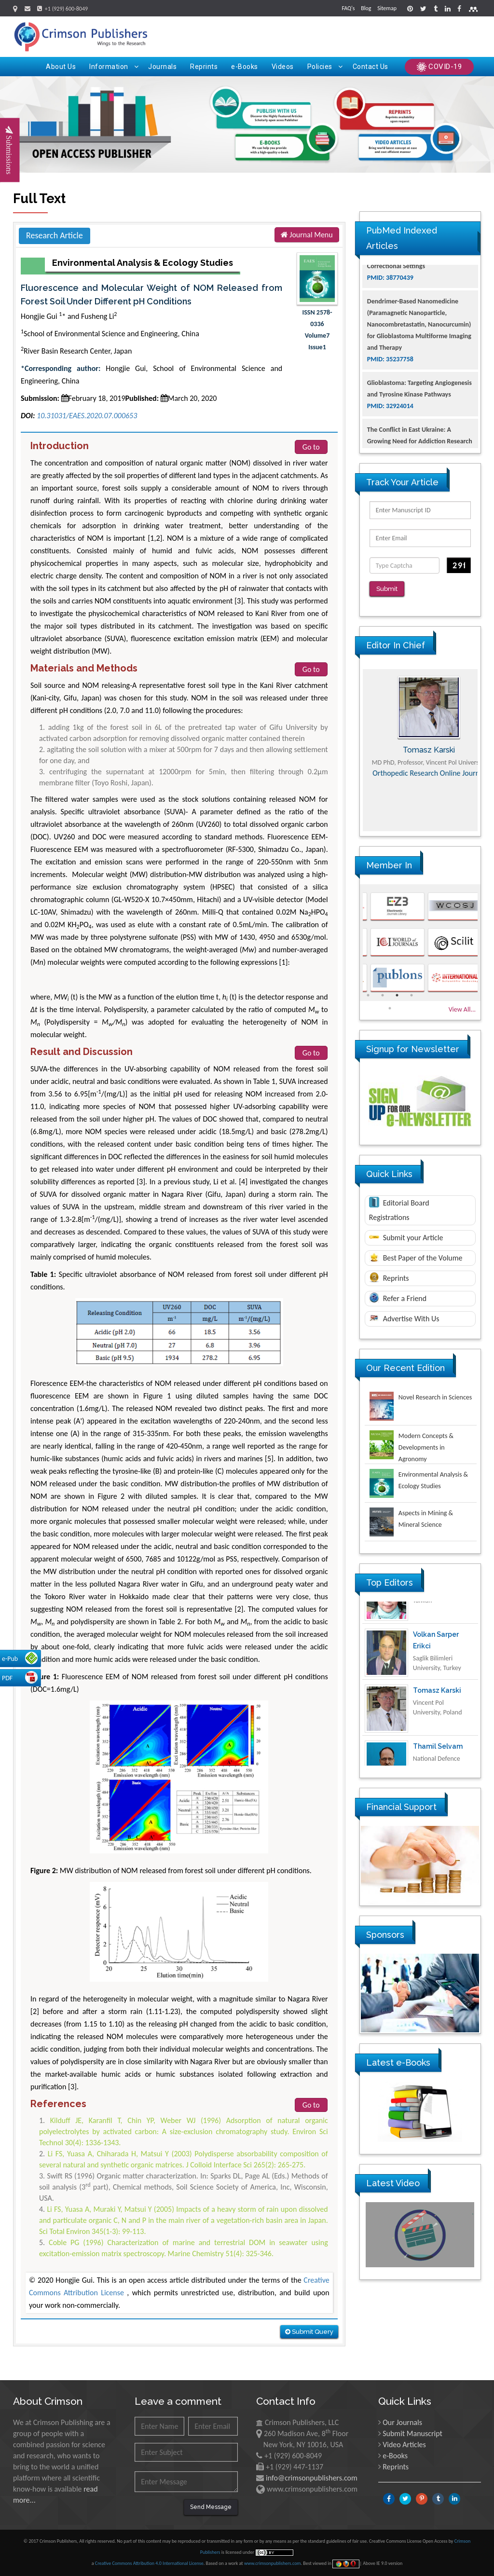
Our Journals (402, 2422)
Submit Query (309, 2331)
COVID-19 (439, 67)
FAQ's (348, 8)
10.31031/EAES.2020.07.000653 (87, 415)
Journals (162, 66)
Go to (311, 447)
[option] (420, 743)
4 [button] (411, 988)
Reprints (204, 66)
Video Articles (404, 2444)
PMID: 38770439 (390, 313)
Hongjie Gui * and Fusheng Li (69, 316)
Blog (366, 8)
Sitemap (387, 8)
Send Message (211, 2507)
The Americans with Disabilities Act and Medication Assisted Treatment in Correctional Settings (420, 289)
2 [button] (382, 988)
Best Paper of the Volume (416, 1251)
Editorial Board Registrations (399, 1203)
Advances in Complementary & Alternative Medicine (420, 781)
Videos (283, 66)
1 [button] (368, 988)
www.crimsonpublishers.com (272, 2563)
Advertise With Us (404, 1311)
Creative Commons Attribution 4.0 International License (149, 2563)
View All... (462, 1003)
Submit (390, 589)
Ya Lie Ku (428, 1605)
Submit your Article (406, 1230)
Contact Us (370, 66)
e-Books (244, 66)
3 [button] (397, 988)
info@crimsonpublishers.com (311, 2477)
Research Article (54, 235)
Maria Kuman (420, 743)
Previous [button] (352, 743)
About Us (61, 66)
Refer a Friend (397, 1291)
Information (113, 66)
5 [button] (390, 1001)
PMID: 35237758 (390, 394)
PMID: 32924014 (390, 441)
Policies (325, 66)
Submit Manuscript (412, 2433)
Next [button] (488, 743)
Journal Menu (307, 234)
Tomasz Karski (437, 1717)
